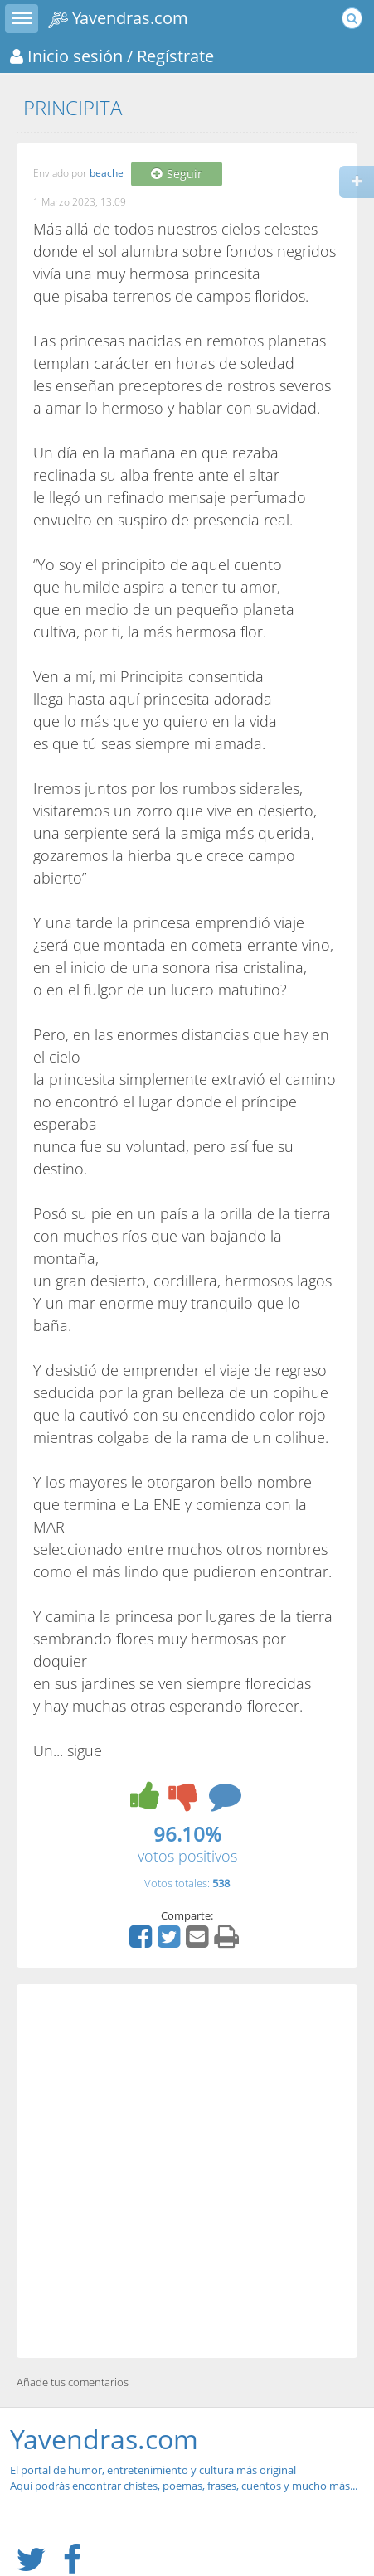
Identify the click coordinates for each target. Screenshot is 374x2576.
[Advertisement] (187, 2171)
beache (107, 174)
